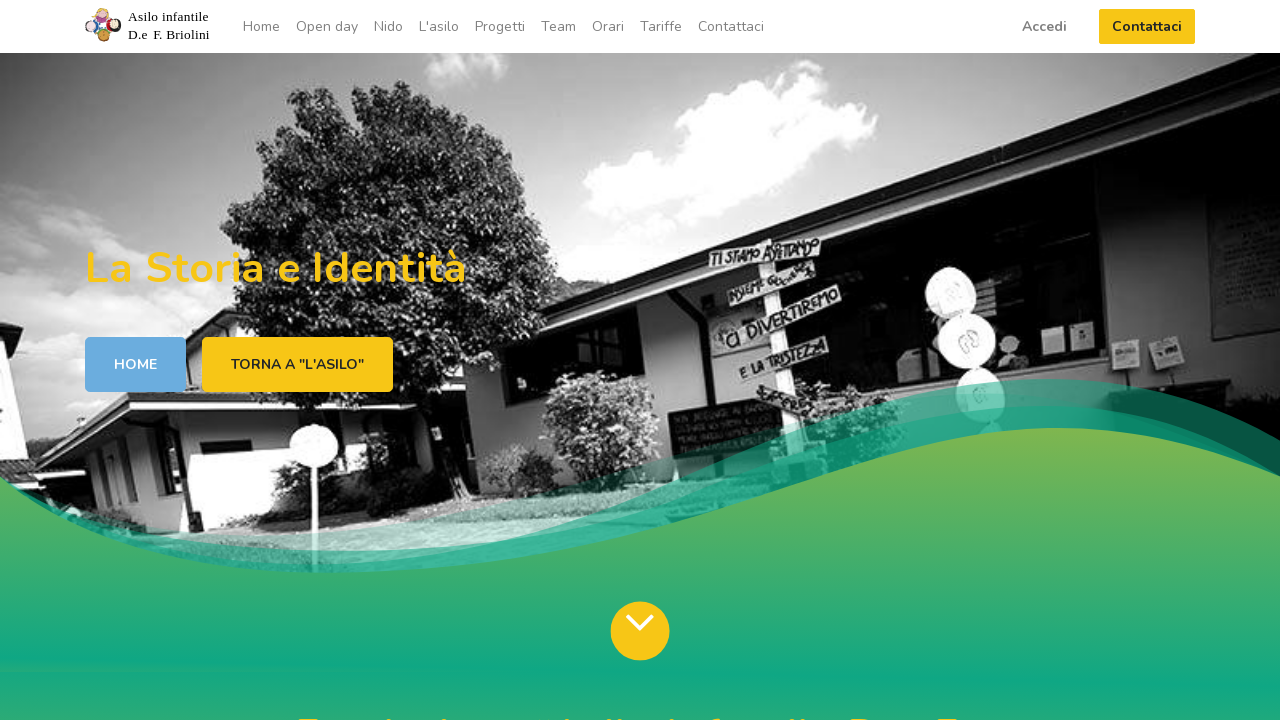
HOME (135, 364)
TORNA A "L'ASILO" (297, 364)
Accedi (1044, 26)
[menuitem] (261, 26)
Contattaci (1147, 26)
